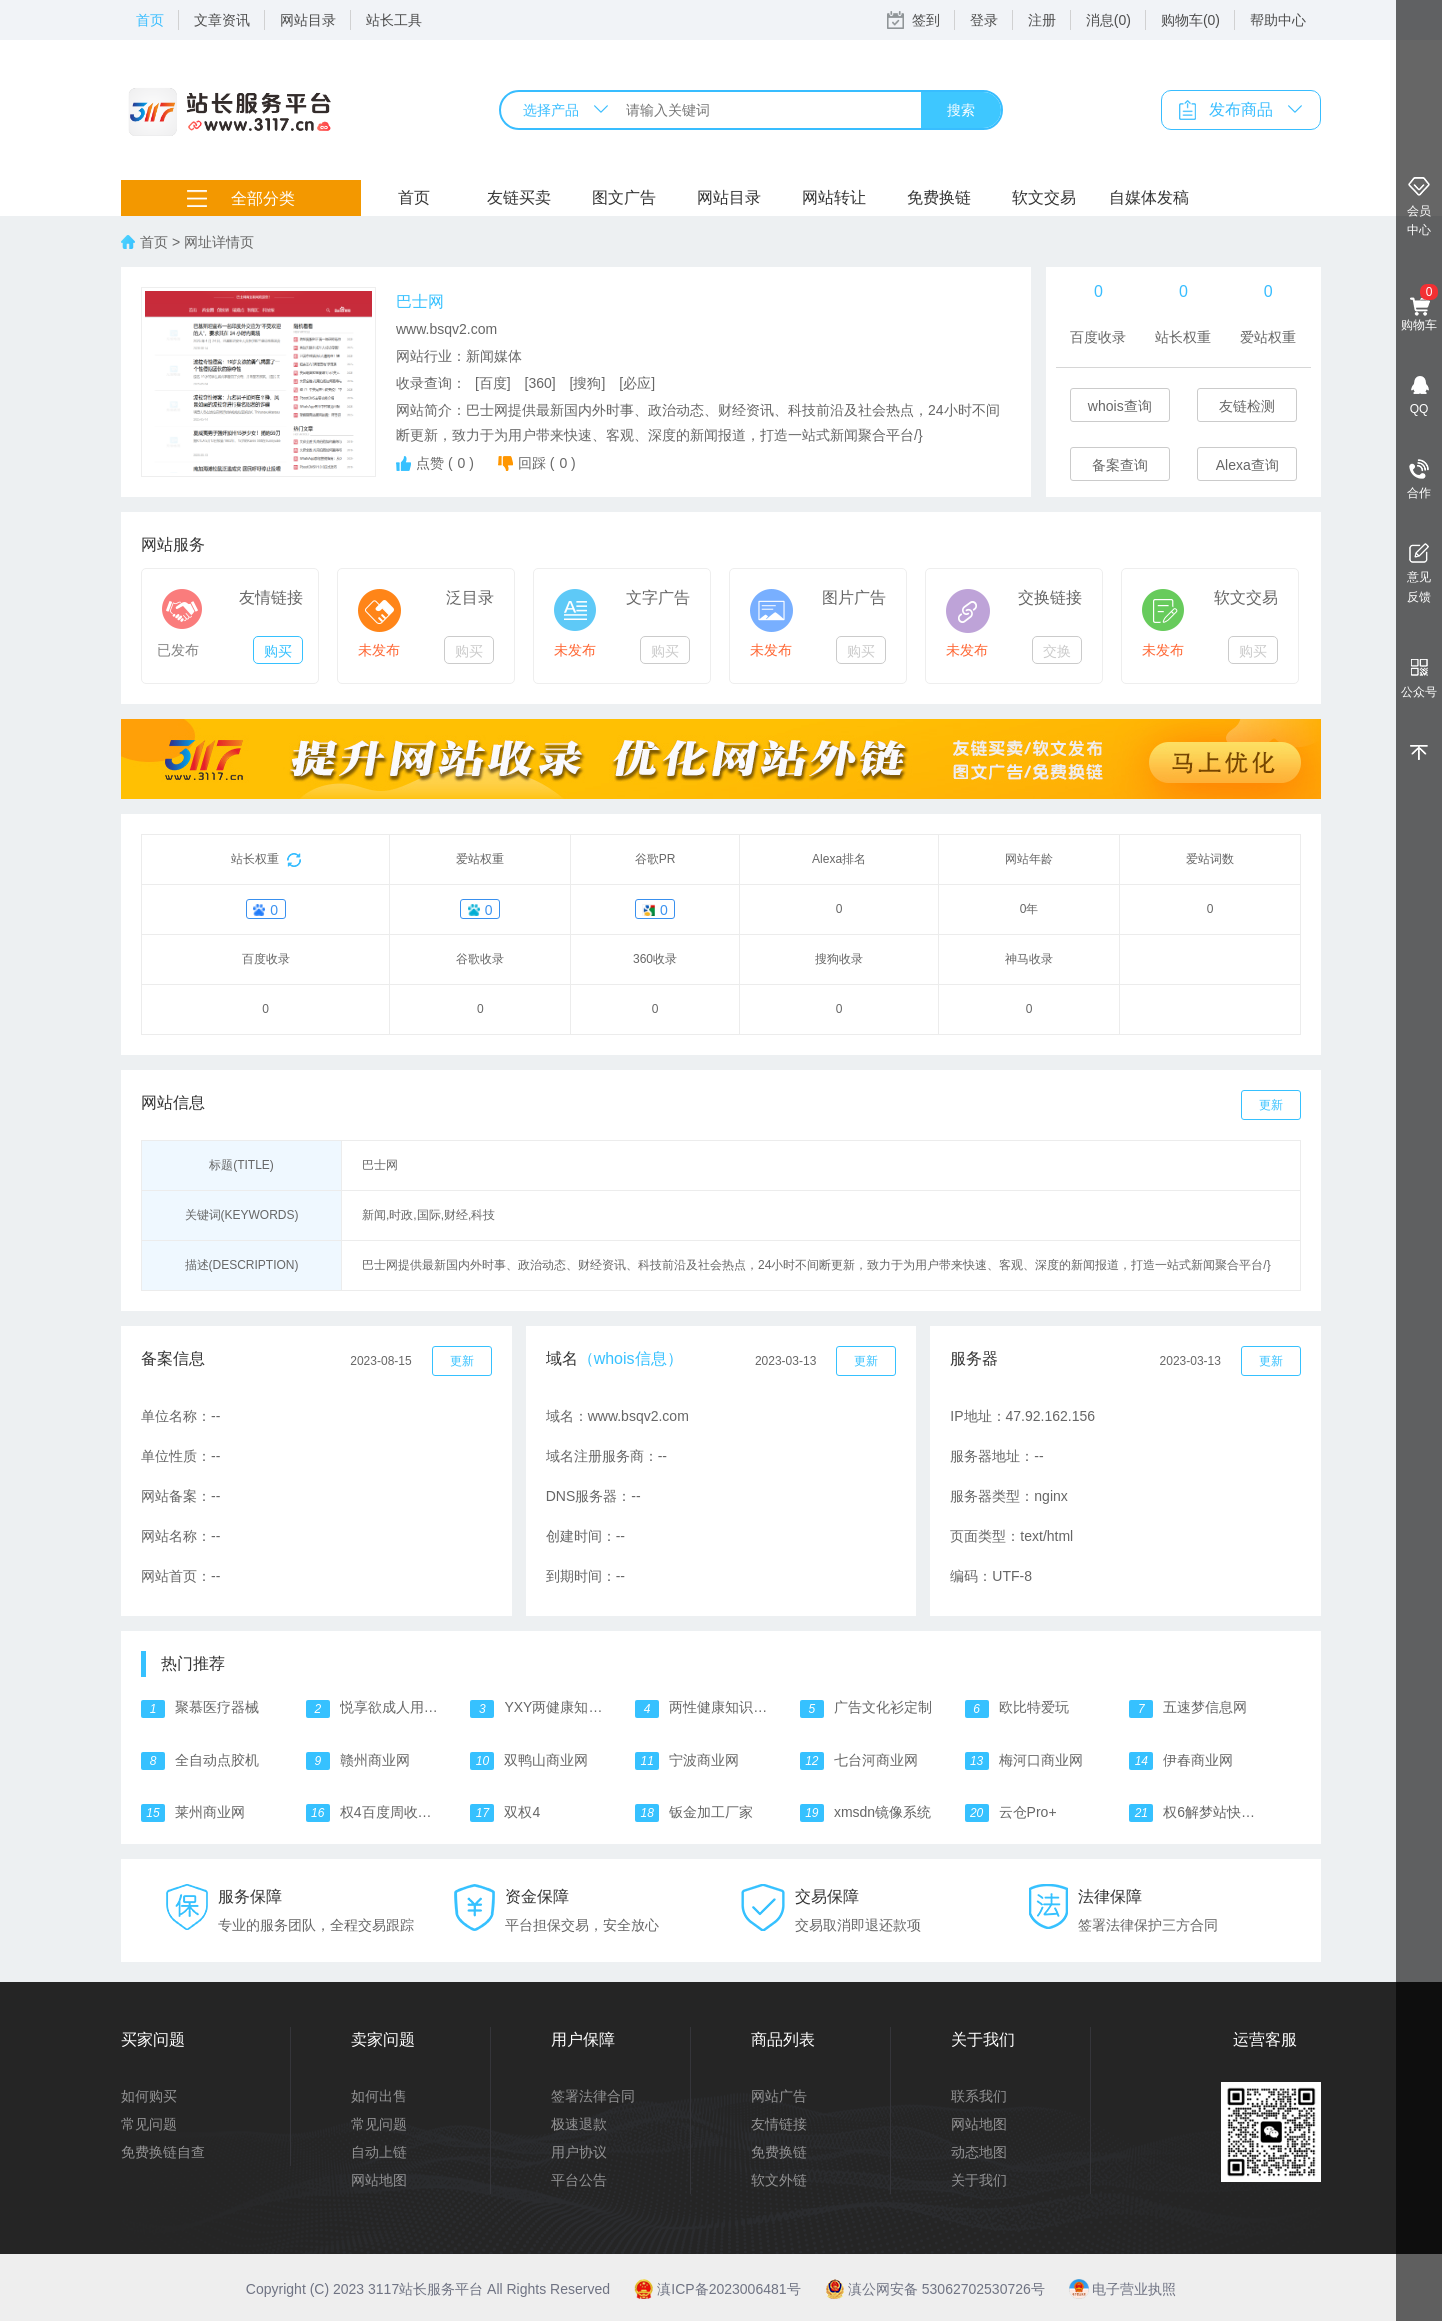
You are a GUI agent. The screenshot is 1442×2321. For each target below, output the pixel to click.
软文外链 (779, 2180)
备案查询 (1120, 465)
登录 (984, 20)
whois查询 (1120, 406)
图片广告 (854, 597)
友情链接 (271, 597)
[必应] (637, 383)
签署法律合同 (593, 2096)
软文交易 (1044, 197)
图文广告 (624, 197)
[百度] (493, 383)
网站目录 (308, 20)
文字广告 (658, 597)
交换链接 (1050, 597)
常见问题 (149, 2124)
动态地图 (979, 2152)
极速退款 (579, 2124)
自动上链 (379, 2152)
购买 (278, 651)
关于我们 (979, 2180)
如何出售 (379, 2096)
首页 (150, 20)
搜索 (961, 110)
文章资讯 (222, 20)
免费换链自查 (163, 2152)
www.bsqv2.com (446, 329)
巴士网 (420, 301)
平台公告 (579, 2180)
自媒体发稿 (1149, 197)
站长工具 (394, 20)
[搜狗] (588, 383)
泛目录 (470, 597)
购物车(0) (1190, 20)
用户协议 (579, 2152)
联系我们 (979, 2096)
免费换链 (939, 197)
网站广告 (779, 2096)
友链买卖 (519, 197)
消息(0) (1108, 20)
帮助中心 (1278, 20)
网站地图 (379, 2180)
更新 (1271, 1105)
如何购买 (149, 2096)
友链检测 (1247, 406)
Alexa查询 (1247, 465)
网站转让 (834, 197)
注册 (1042, 20)
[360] (540, 383)
